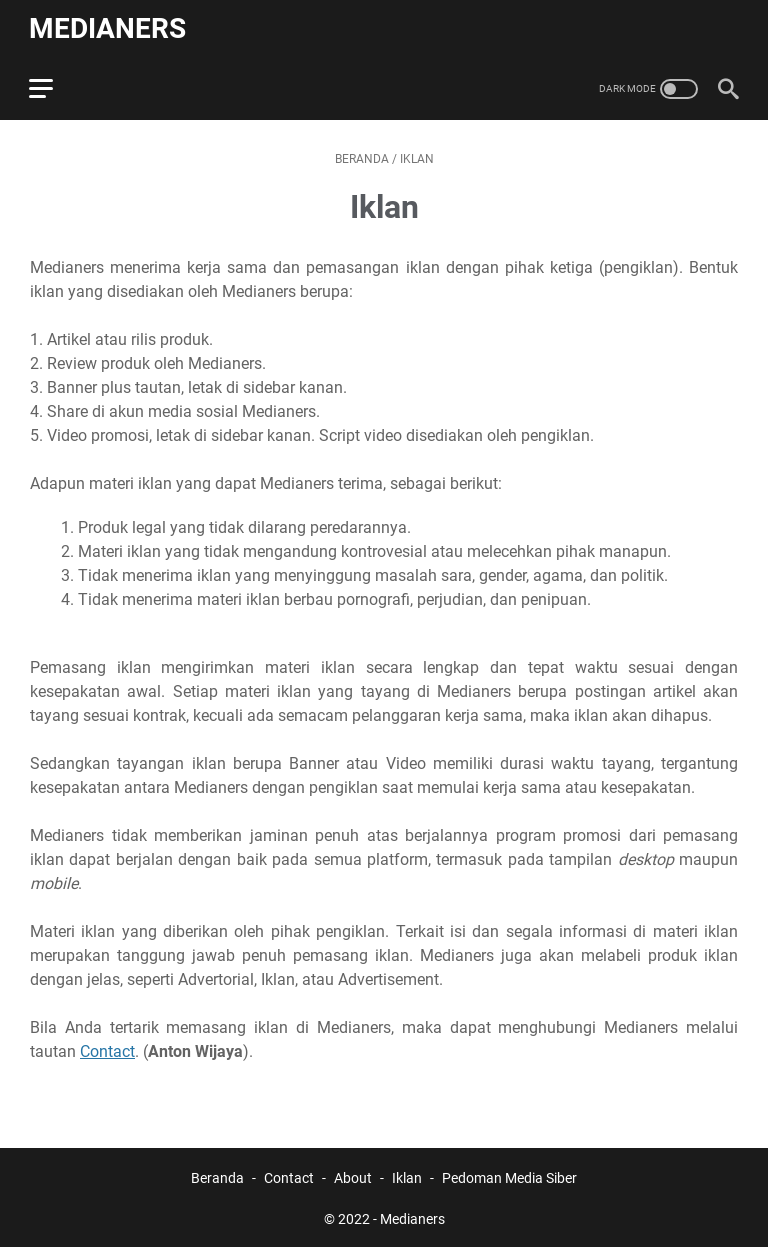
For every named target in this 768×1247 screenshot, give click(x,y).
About (353, 1175)
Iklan (407, 1175)
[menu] (54, 85)
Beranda (217, 1175)
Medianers (108, 26)
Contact (107, 1048)
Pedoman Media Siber (509, 1175)
